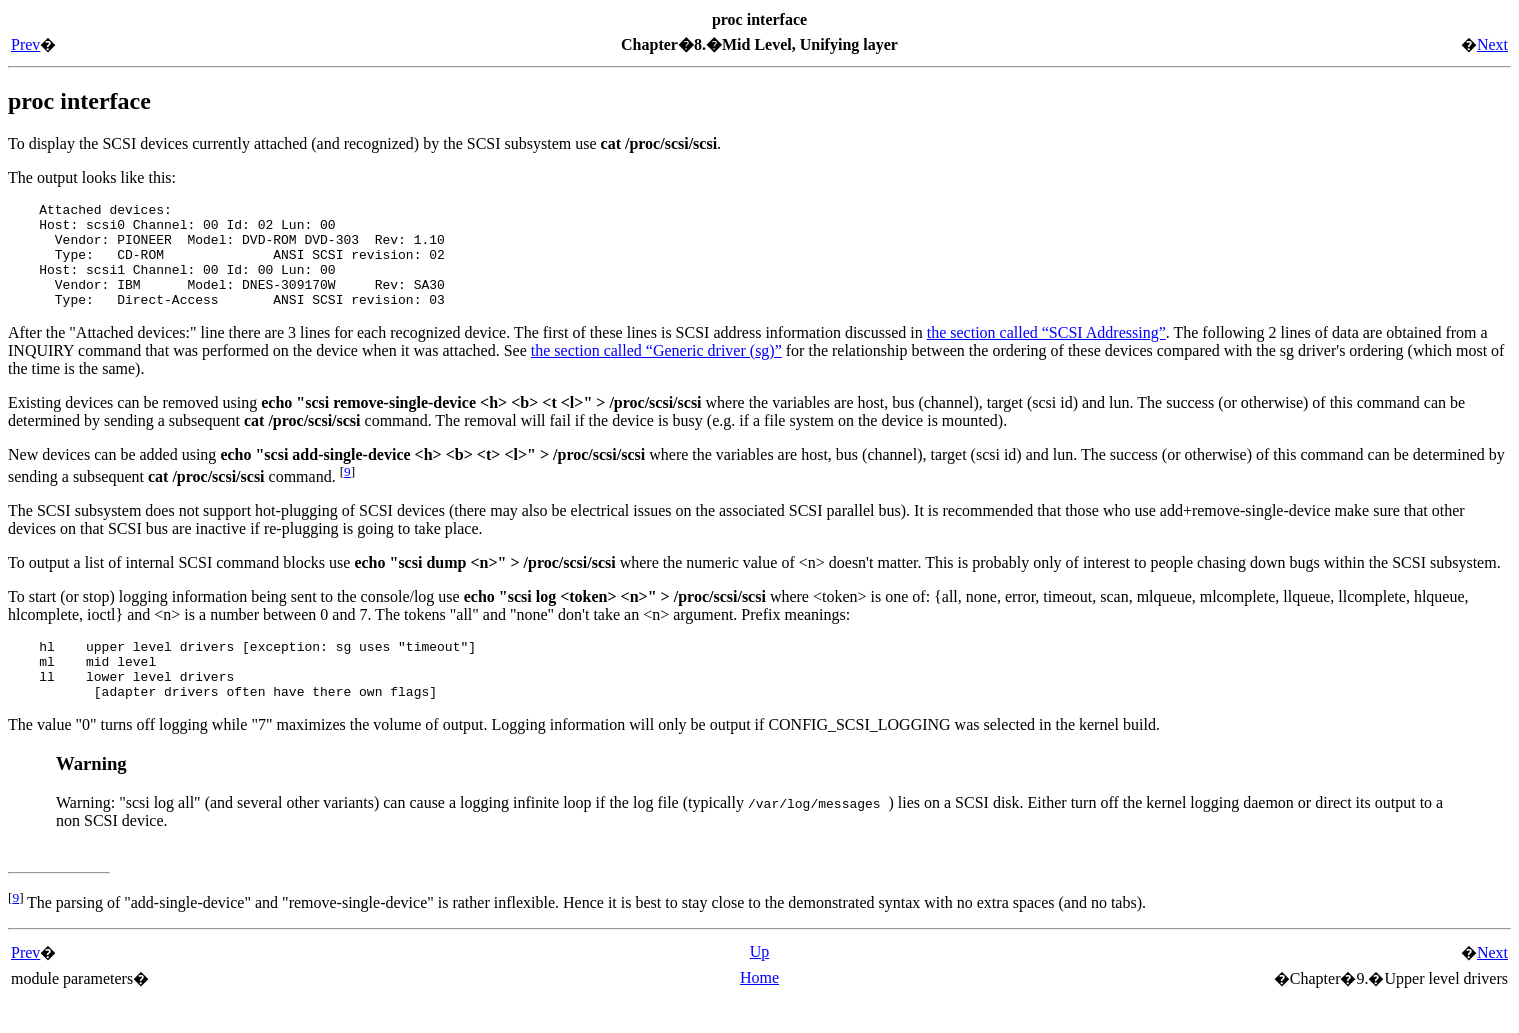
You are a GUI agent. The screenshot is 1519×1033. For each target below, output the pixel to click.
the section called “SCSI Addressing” (1046, 353)
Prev (25, 44)
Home (759, 1010)
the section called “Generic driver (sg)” (656, 371)
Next (1492, 44)
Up (760, 984)
